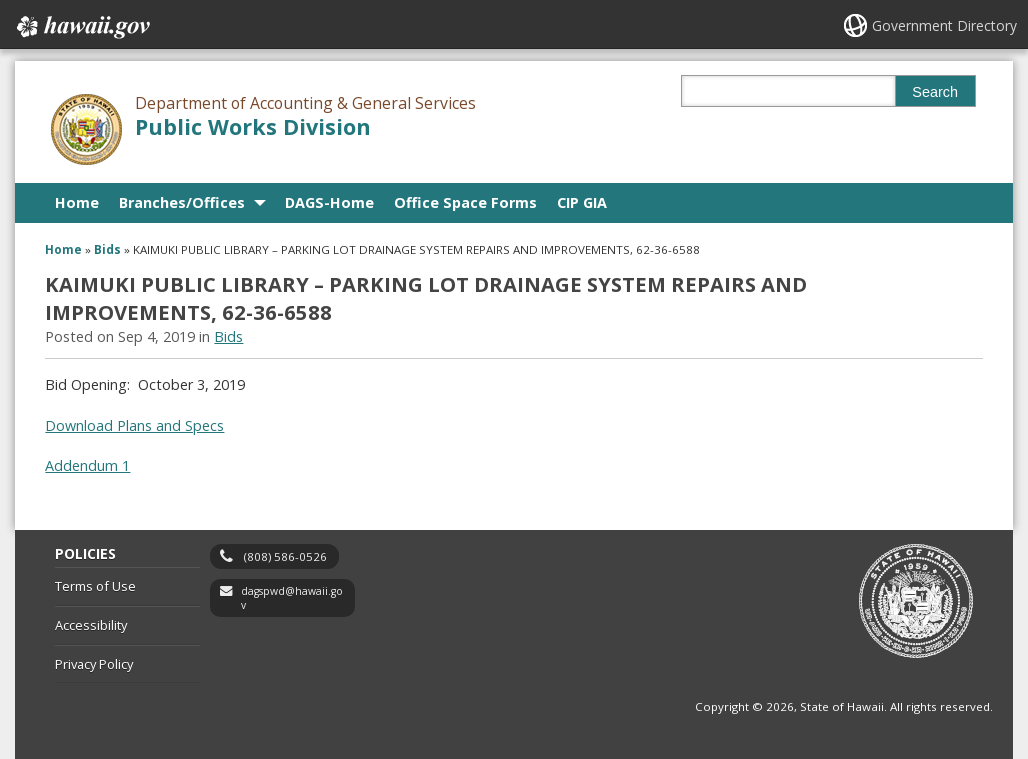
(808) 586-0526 (285, 556)
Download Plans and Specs (134, 425)
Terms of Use (95, 586)
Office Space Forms (465, 202)
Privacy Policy (94, 664)
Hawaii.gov (81, 27)
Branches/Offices (182, 202)
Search (935, 92)
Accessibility (91, 625)
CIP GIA (582, 202)
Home (77, 202)
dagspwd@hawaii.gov (292, 598)
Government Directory (944, 25)
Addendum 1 (87, 465)
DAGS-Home (329, 202)
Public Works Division (253, 126)
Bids (107, 249)
